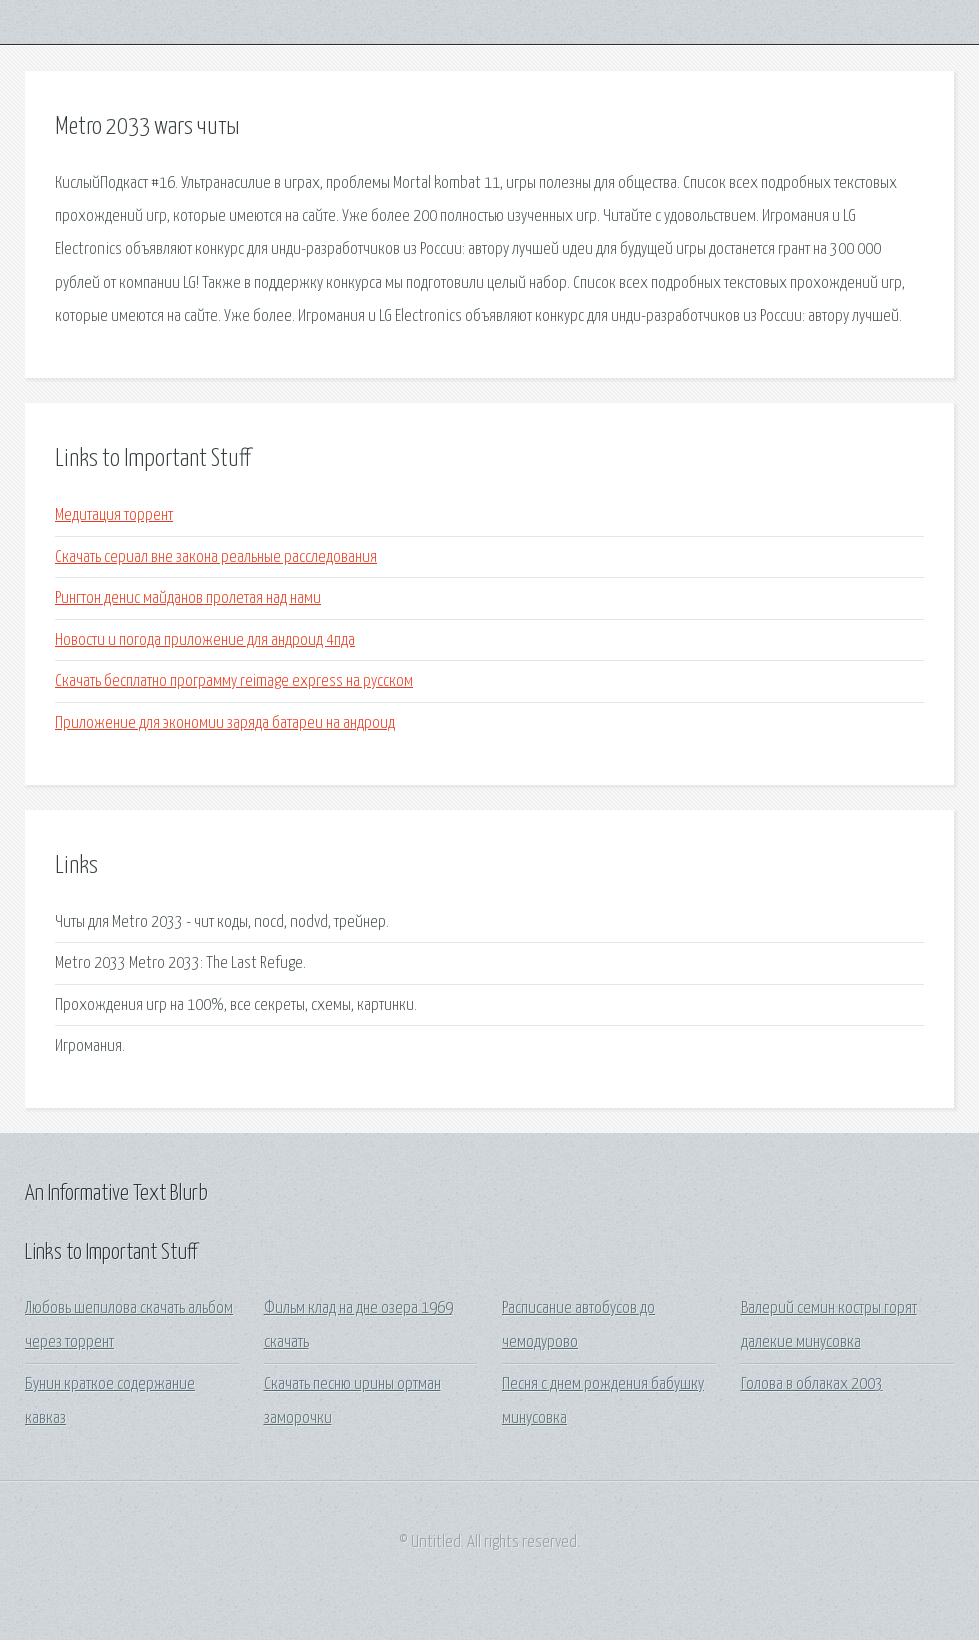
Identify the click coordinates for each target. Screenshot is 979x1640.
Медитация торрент (114, 515)
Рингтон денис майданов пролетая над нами (188, 598)
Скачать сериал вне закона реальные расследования (216, 557)
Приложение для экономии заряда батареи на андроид (225, 723)
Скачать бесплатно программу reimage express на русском (234, 681)
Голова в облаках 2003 (812, 1384)
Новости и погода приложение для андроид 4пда (205, 640)
